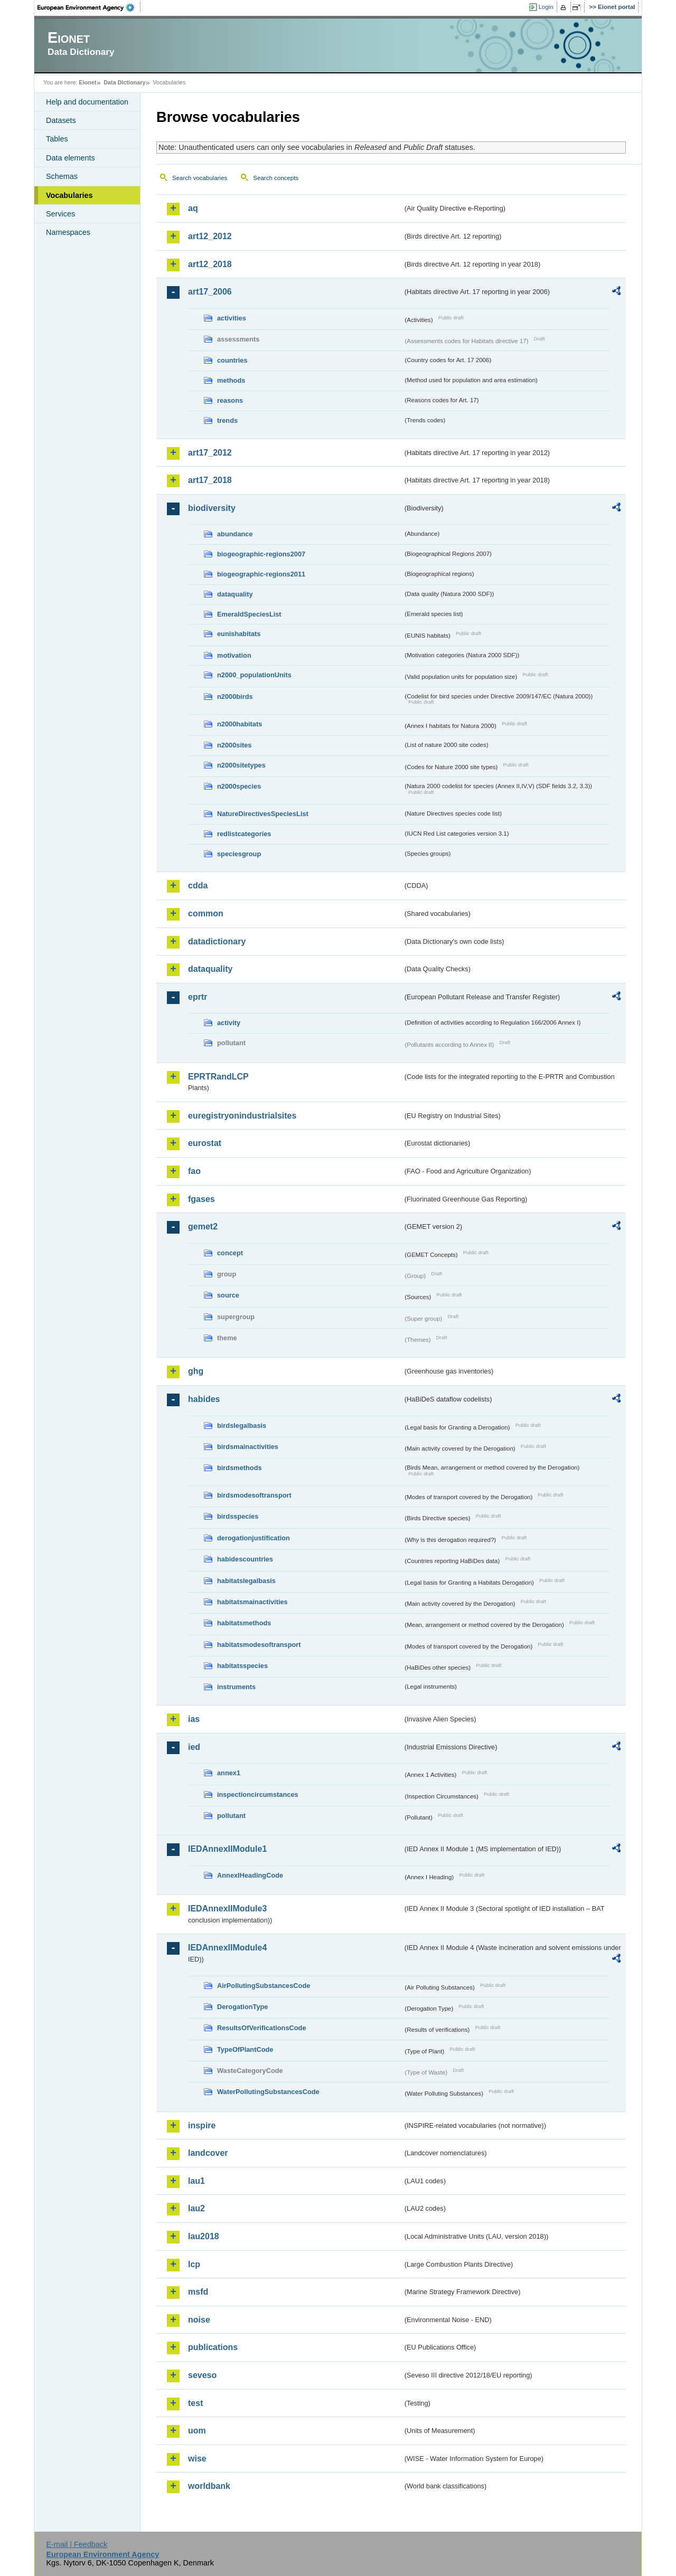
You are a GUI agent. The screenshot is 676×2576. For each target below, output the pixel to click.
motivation (234, 655)
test (195, 2403)
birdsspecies (237, 1516)
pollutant (231, 1816)
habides (204, 1399)
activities (231, 318)
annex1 (228, 1773)
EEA (89, 7)
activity (228, 1023)
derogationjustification (253, 1538)
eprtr (197, 996)
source (228, 1295)
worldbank (209, 2486)
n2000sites (234, 745)
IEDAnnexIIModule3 (227, 1908)
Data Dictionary (124, 82)
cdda (198, 885)
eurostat (204, 1143)
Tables (57, 139)
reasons (230, 400)
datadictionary (217, 941)
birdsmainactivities (247, 1447)
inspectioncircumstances (257, 1794)
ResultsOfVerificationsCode (261, 2028)
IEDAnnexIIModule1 (227, 1848)
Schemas (62, 176)
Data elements (70, 158)
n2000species (239, 786)
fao (194, 1171)
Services (60, 214)
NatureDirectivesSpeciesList (262, 814)
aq (193, 208)
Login (546, 7)
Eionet (87, 82)
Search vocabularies (199, 178)
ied (194, 1746)
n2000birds (235, 696)
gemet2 (203, 1226)
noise (199, 2319)
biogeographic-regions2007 (261, 554)
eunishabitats (239, 634)
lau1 (196, 2180)
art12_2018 (210, 264)
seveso (202, 2375)
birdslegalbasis (241, 1425)
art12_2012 (210, 236)
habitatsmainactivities (252, 1602)
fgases (201, 1199)
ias (194, 1719)
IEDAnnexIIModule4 (227, 1947)
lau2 (196, 2208)
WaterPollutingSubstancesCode (268, 2092)
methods (231, 380)
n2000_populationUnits (254, 675)
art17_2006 (210, 291)
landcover (208, 2152)
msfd (198, 2291)
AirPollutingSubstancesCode (263, 1986)
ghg (195, 1371)
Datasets (61, 120)
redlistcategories (244, 834)
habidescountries (245, 1559)
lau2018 (203, 2236)
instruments (236, 1687)
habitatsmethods (244, 1623)
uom (197, 2430)
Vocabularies (69, 195)
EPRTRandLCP (218, 1076)
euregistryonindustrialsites (242, 1115)
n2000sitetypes (241, 765)
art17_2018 (210, 480)
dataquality (235, 594)
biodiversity (212, 508)
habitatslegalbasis (246, 1581)
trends (227, 420)
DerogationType (242, 2007)
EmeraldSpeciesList (249, 614)
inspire (201, 2125)
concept (230, 1253)
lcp (194, 2264)
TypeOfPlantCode (245, 2049)
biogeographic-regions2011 (261, 574)
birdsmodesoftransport (254, 1495)
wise (197, 2458)
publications (213, 2347)
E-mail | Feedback (76, 2544)
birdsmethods (239, 1468)
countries (232, 360)
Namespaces (68, 232)
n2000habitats (239, 724)
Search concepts (275, 178)
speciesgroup (239, 854)
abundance (235, 534)
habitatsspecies (242, 1666)
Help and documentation (87, 102)
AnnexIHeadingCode (250, 1875)
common (205, 913)
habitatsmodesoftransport (259, 1645)
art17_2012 (210, 452)
